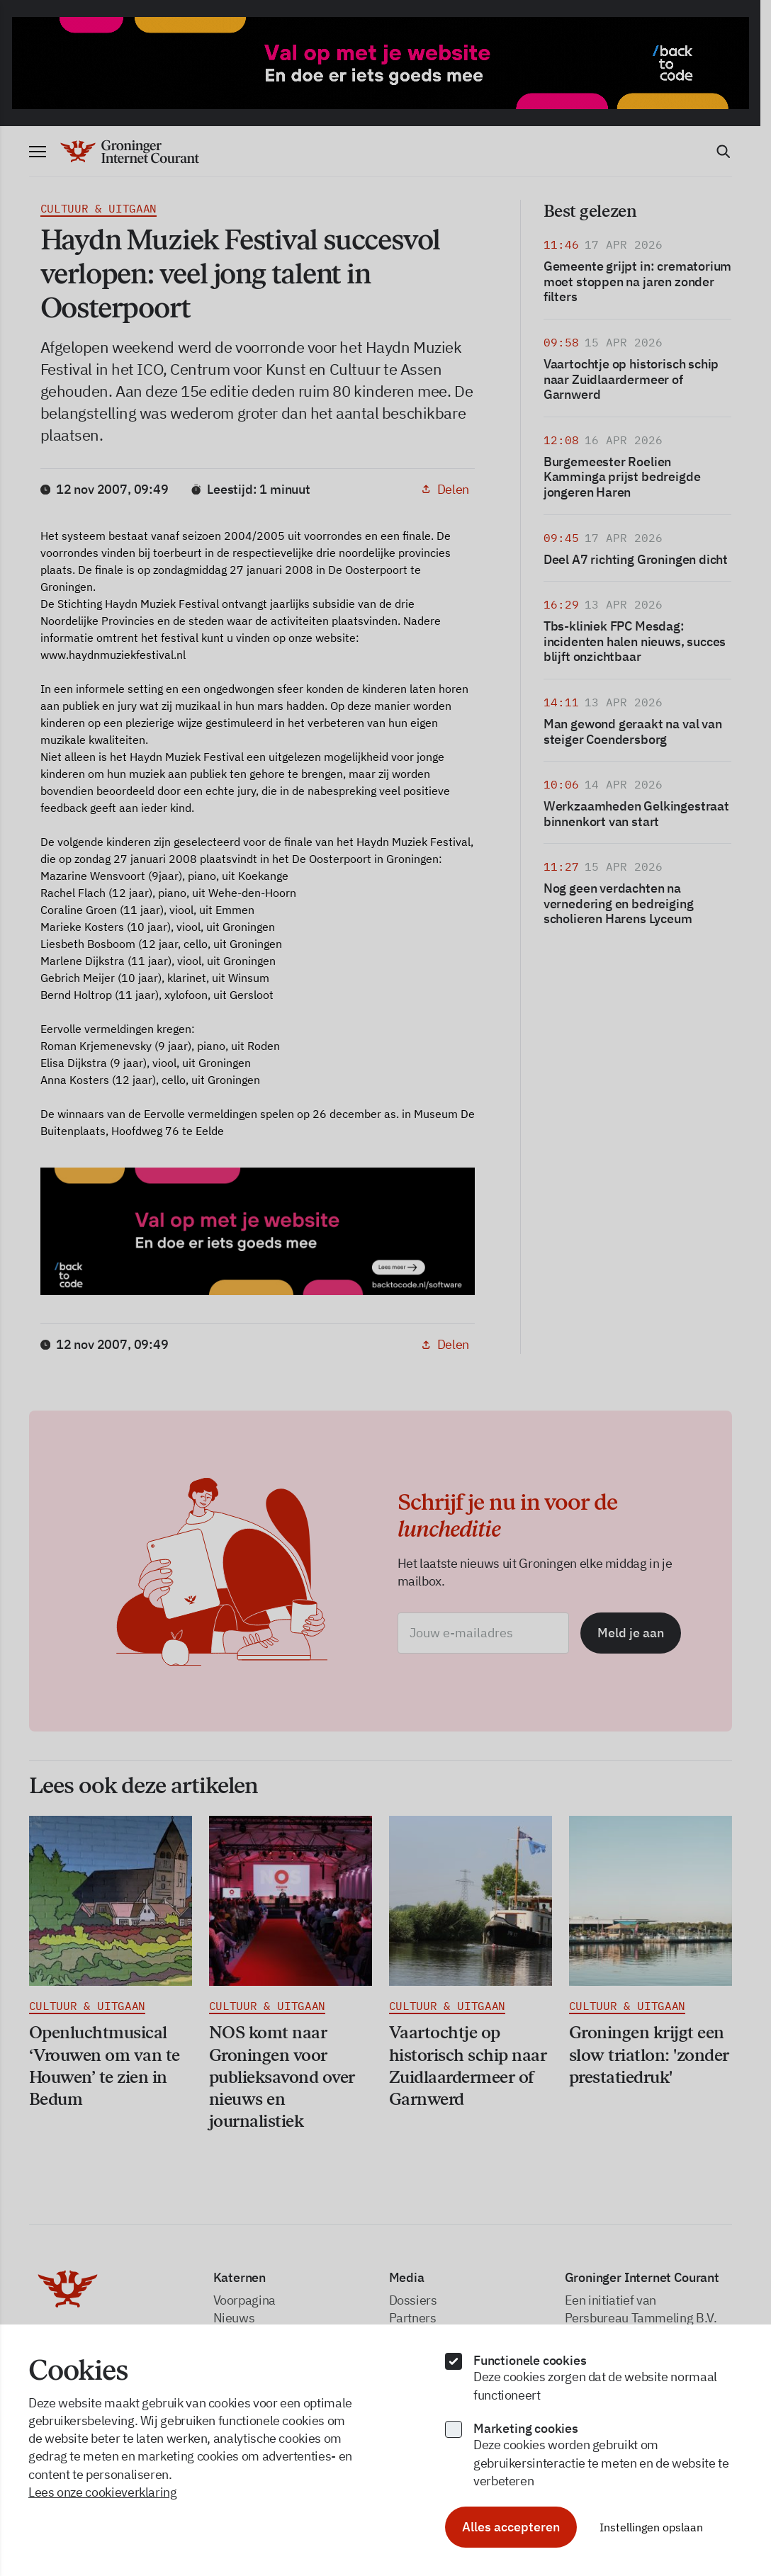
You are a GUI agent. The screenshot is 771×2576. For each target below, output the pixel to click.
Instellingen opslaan (651, 2527)
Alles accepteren (511, 2527)
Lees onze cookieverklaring (102, 2492)
